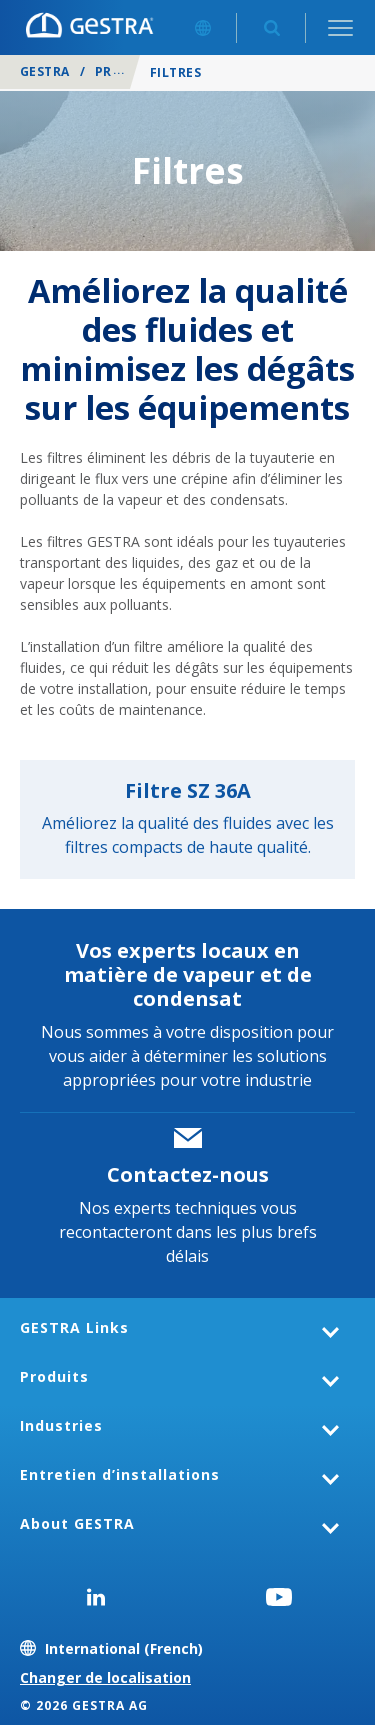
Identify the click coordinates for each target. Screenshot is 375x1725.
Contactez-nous (188, 1174)
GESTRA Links (74, 1327)
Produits (128, 71)
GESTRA (45, 71)
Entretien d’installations (120, 1474)
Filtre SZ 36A (188, 790)
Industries (61, 1425)
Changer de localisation (105, 1677)
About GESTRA (77, 1523)
